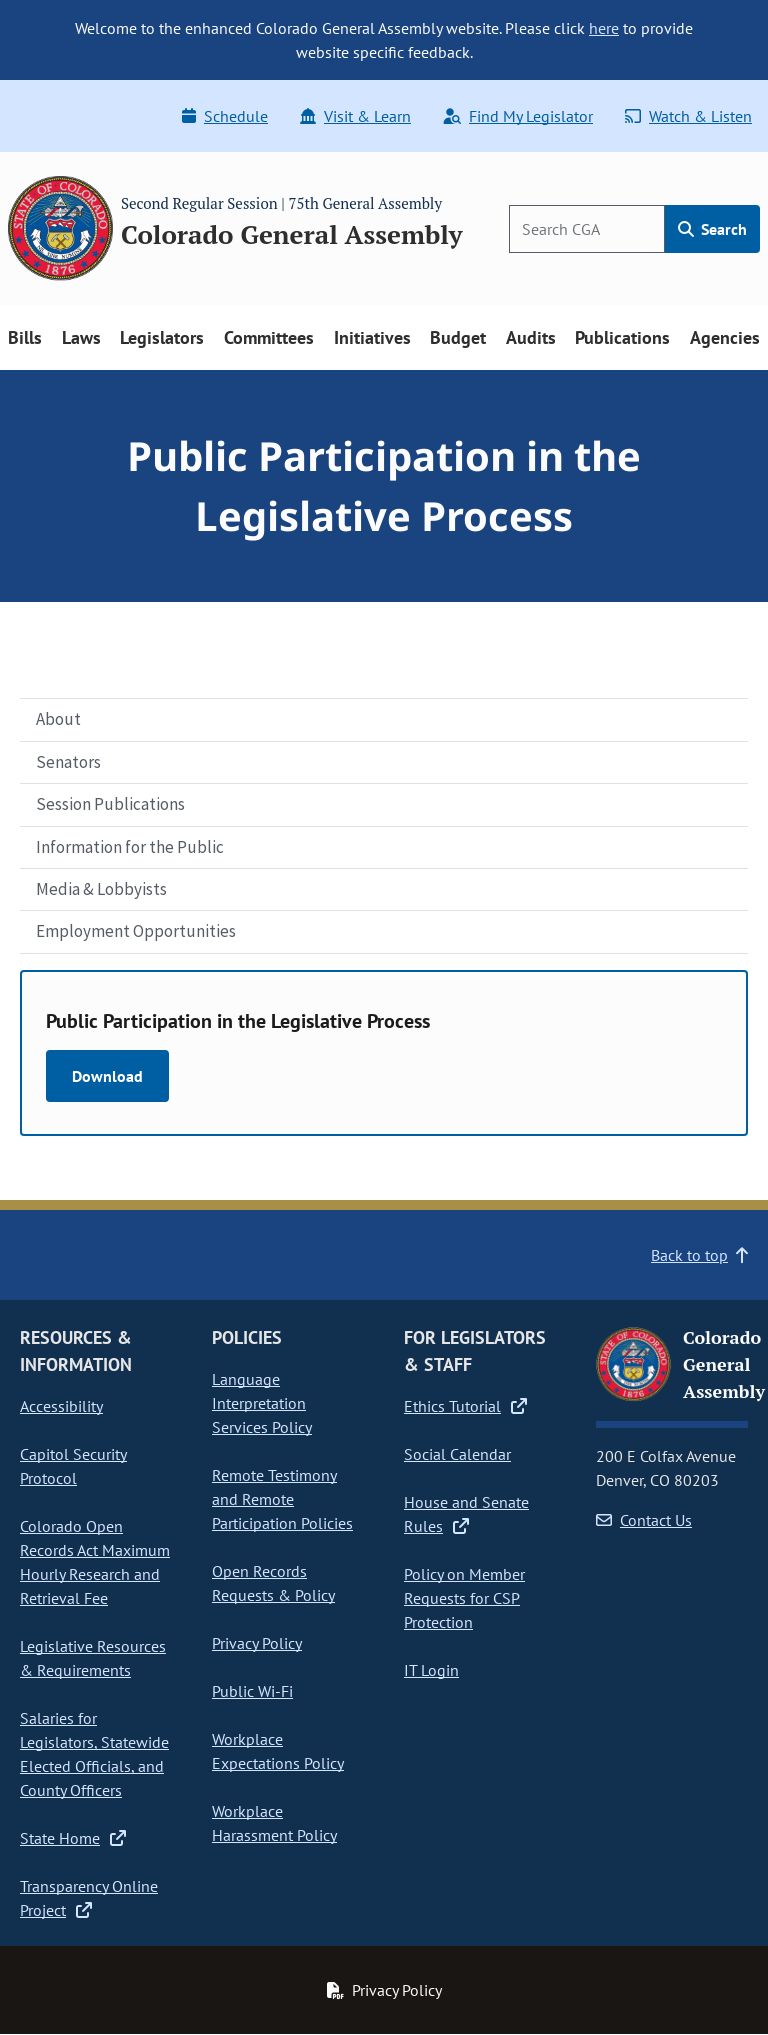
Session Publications (110, 804)
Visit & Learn (355, 116)
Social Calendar (457, 1454)
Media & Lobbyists (101, 889)
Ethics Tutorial (465, 1406)
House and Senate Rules (466, 1514)
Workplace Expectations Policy (278, 1751)
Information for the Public (130, 847)
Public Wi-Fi (252, 1691)
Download (107, 1076)
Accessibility (61, 1406)
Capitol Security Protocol (73, 1466)
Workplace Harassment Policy (274, 1823)
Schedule (225, 116)
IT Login (431, 1670)
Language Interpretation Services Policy (262, 1403)
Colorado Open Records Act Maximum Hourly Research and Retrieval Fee (95, 1562)
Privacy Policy (257, 1643)
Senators (68, 762)
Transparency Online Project (89, 1898)
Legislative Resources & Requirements (93, 1658)
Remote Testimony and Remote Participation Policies (282, 1499)
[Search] (587, 229)
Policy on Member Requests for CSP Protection (464, 1598)
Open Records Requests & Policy (273, 1583)
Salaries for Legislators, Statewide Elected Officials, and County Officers (94, 1754)
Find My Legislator (518, 116)
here (604, 28)
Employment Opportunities (136, 931)
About (58, 719)
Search (712, 229)
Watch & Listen (688, 116)
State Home (73, 1838)
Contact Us (644, 1520)
